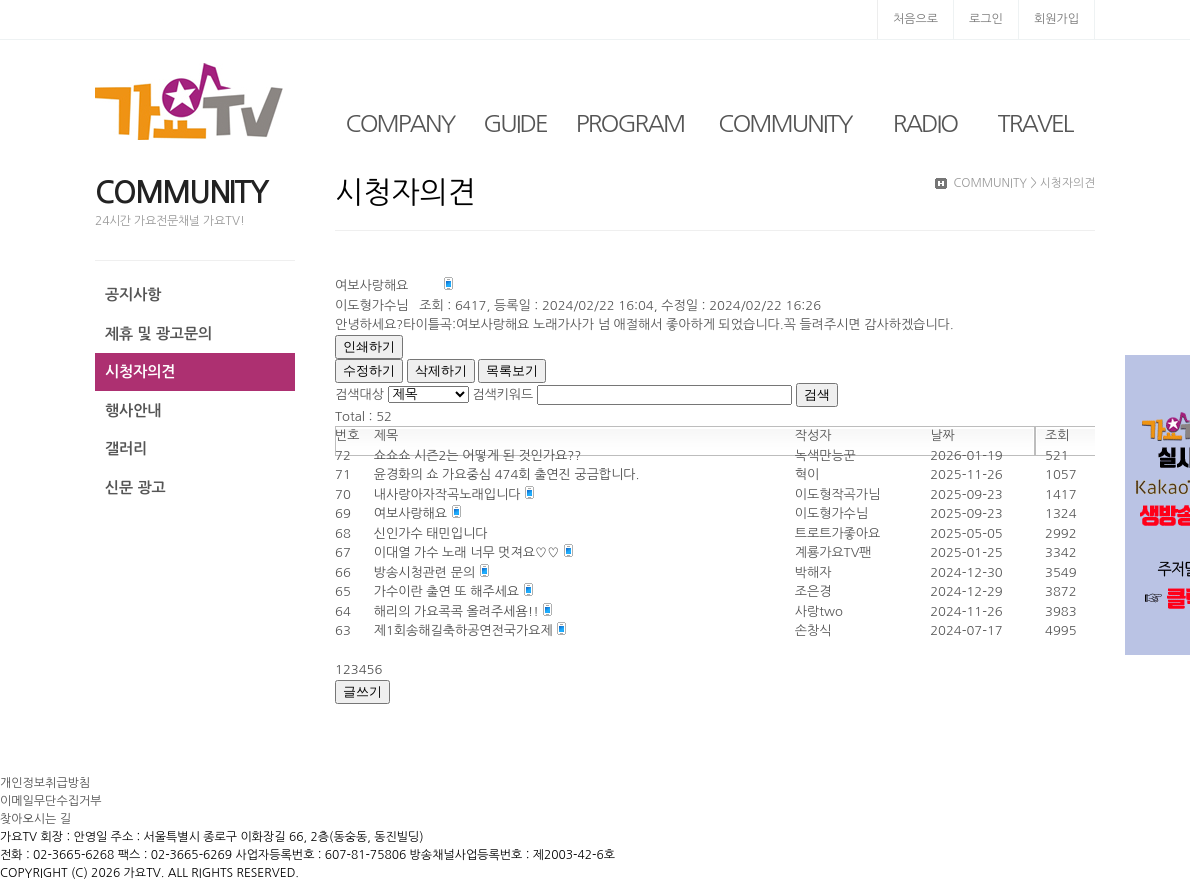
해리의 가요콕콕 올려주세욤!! (458, 611)
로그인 (986, 19)
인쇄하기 (369, 346)
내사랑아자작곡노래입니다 (449, 494)
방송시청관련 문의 (426, 572)
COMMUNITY (784, 123)
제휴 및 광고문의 (158, 333)
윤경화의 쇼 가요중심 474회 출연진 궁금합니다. (507, 474)
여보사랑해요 (412, 513)
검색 (817, 394)
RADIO (925, 123)
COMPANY (400, 123)
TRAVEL (1035, 123)
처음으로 (915, 19)
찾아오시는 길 (35, 819)
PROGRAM (630, 123)
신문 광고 (135, 487)
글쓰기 (362, 691)
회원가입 (1056, 19)
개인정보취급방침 (45, 783)
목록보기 (512, 370)
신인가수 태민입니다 (431, 533)
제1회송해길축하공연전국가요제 (465, 630)
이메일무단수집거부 (51, 801)
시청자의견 (140, 371)
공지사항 (133, 294)
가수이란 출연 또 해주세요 (448, 591)
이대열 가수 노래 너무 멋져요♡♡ (468, 552)
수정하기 (369, 370)
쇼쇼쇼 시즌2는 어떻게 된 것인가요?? (478, 455)
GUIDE (515, 123)
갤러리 (126, 448)
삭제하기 (441, 370)
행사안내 (133, 410)
